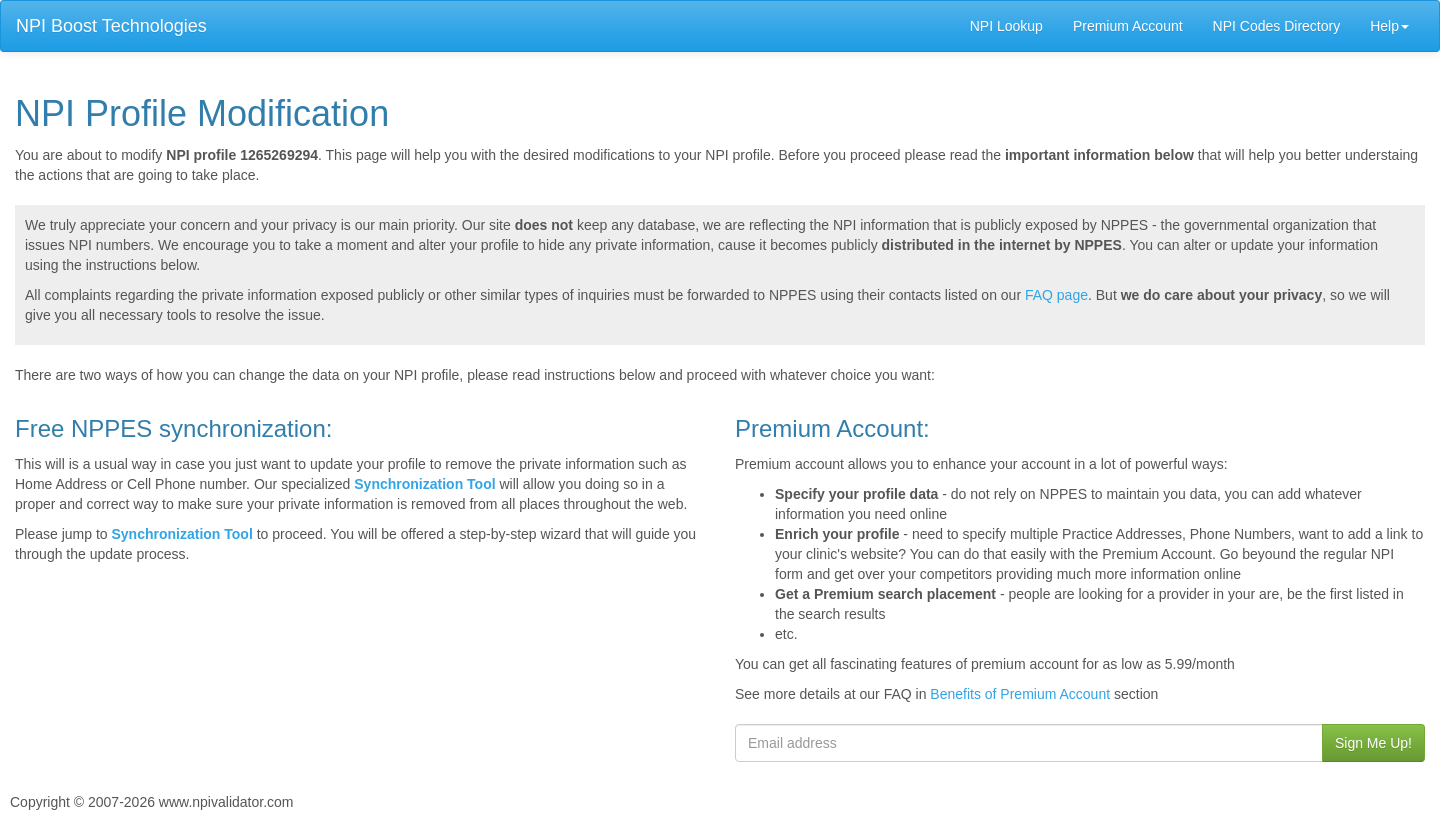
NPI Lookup (1006, 26)
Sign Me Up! (1373, 743)
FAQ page (1056, 295)
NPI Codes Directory (1277, 26)
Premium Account (1128, 26)
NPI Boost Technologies (111, 26)
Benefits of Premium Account (1020, 694)
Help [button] (1389, 26)
